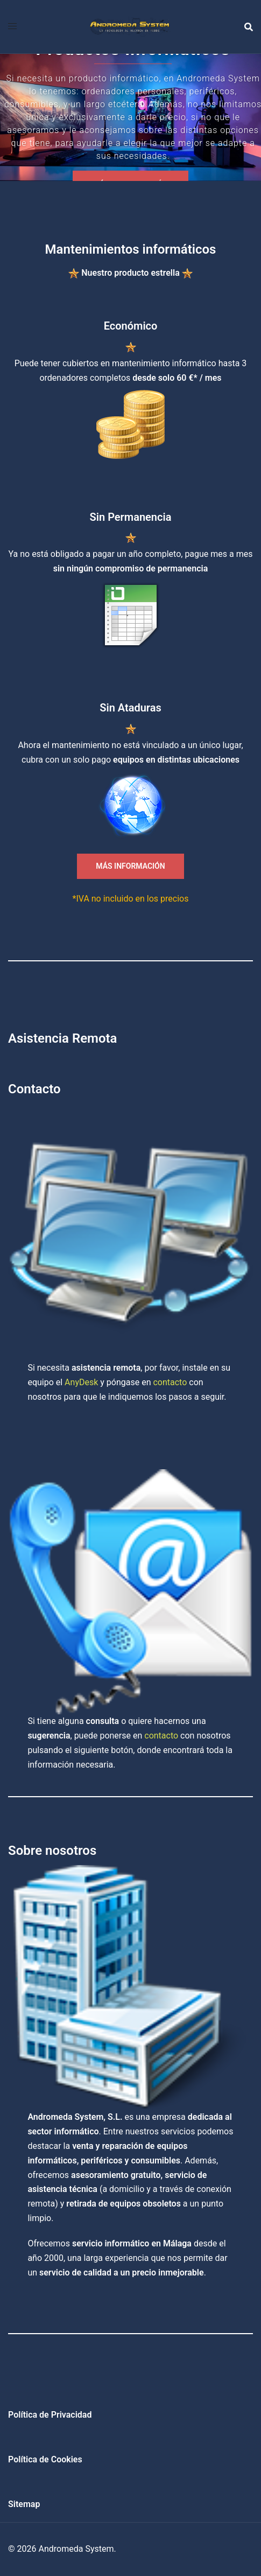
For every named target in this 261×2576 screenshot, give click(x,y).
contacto (170, 1382)
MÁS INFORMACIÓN (130, 866)
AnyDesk (81, 1382)
